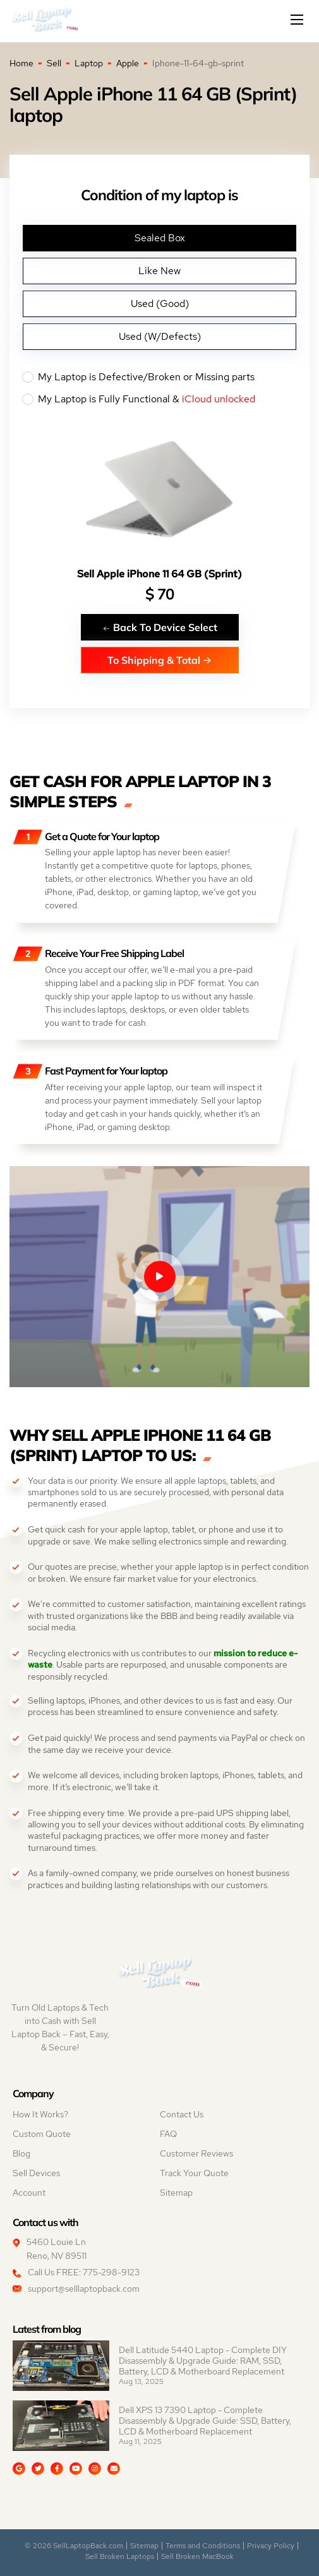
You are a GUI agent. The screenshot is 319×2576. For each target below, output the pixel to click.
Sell (54, 63)
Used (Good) (160, 303)
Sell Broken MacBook (197, 2556)
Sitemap (176, 2192)
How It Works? (40, 2114)
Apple (127, 63)
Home (21, 63)
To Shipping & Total (159, 659)
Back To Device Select (159, 627)
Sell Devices (36, 2173)
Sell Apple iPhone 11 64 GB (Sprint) (159, 574)
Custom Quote (42, 2134)
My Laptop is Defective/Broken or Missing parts (159, 377)
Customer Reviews (196, 2153)
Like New (159, 270)
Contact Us (181, 2114)
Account (29, 2192)
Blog (21, 2153)
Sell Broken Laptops (119, 2556)
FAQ (168, 2134)
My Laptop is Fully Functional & (159, 399)
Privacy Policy (270, 2546)
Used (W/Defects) (160, 336)
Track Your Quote (194, 2173)
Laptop (89, 63)
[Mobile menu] (298, 19)
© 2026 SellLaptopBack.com (74, 2546)
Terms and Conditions (203, 2546)
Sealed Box (160, 237)
